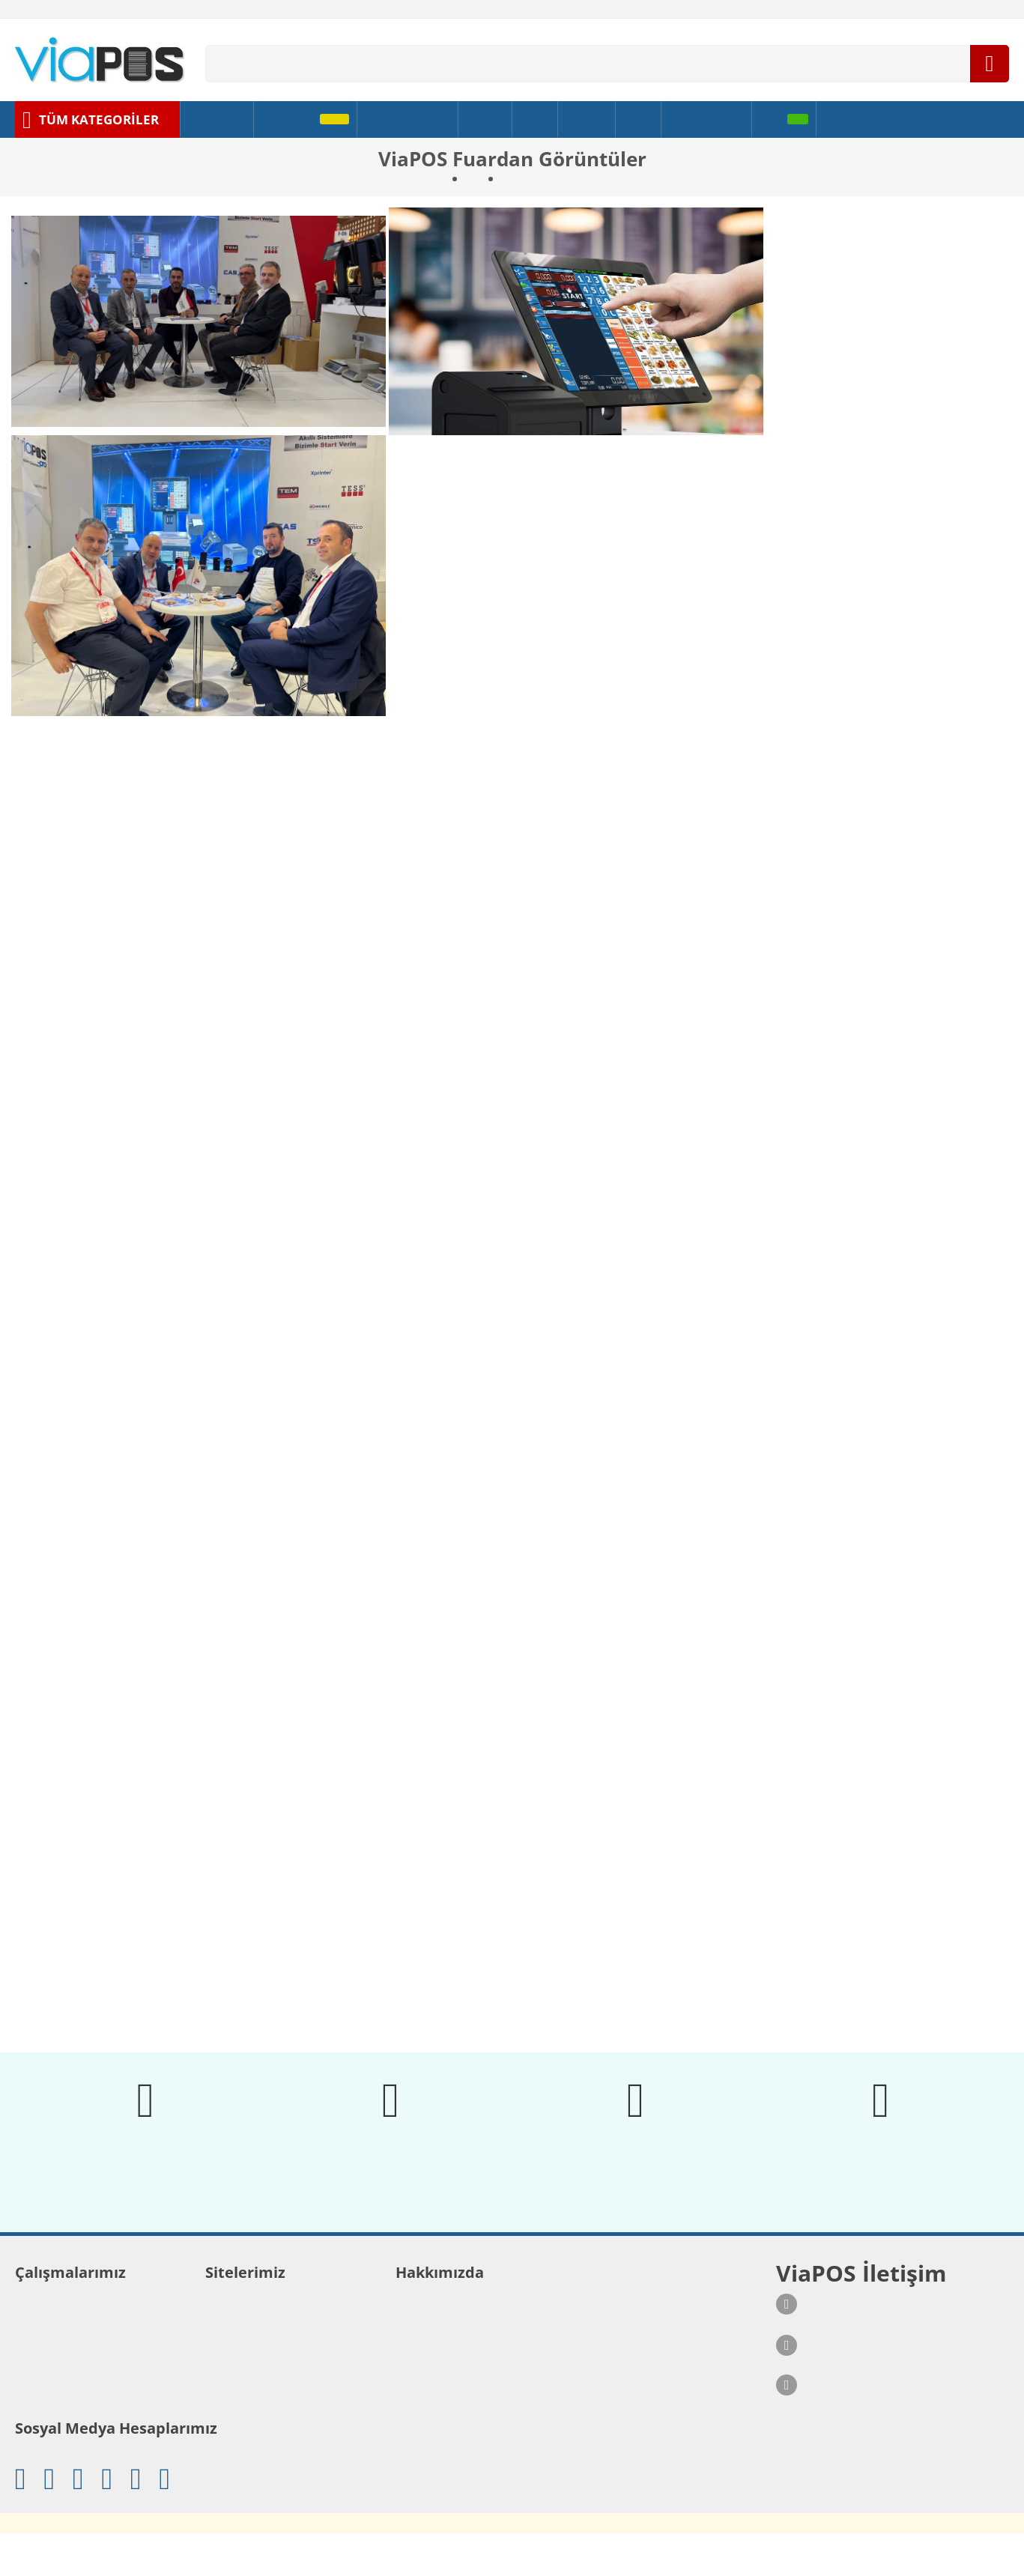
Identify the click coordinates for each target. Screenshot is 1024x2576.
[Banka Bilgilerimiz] (784, 10)
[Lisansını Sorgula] (968, 10)
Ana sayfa (421, 183)
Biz (471, 183)
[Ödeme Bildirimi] (876, 10)
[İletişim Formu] (51, 10)
